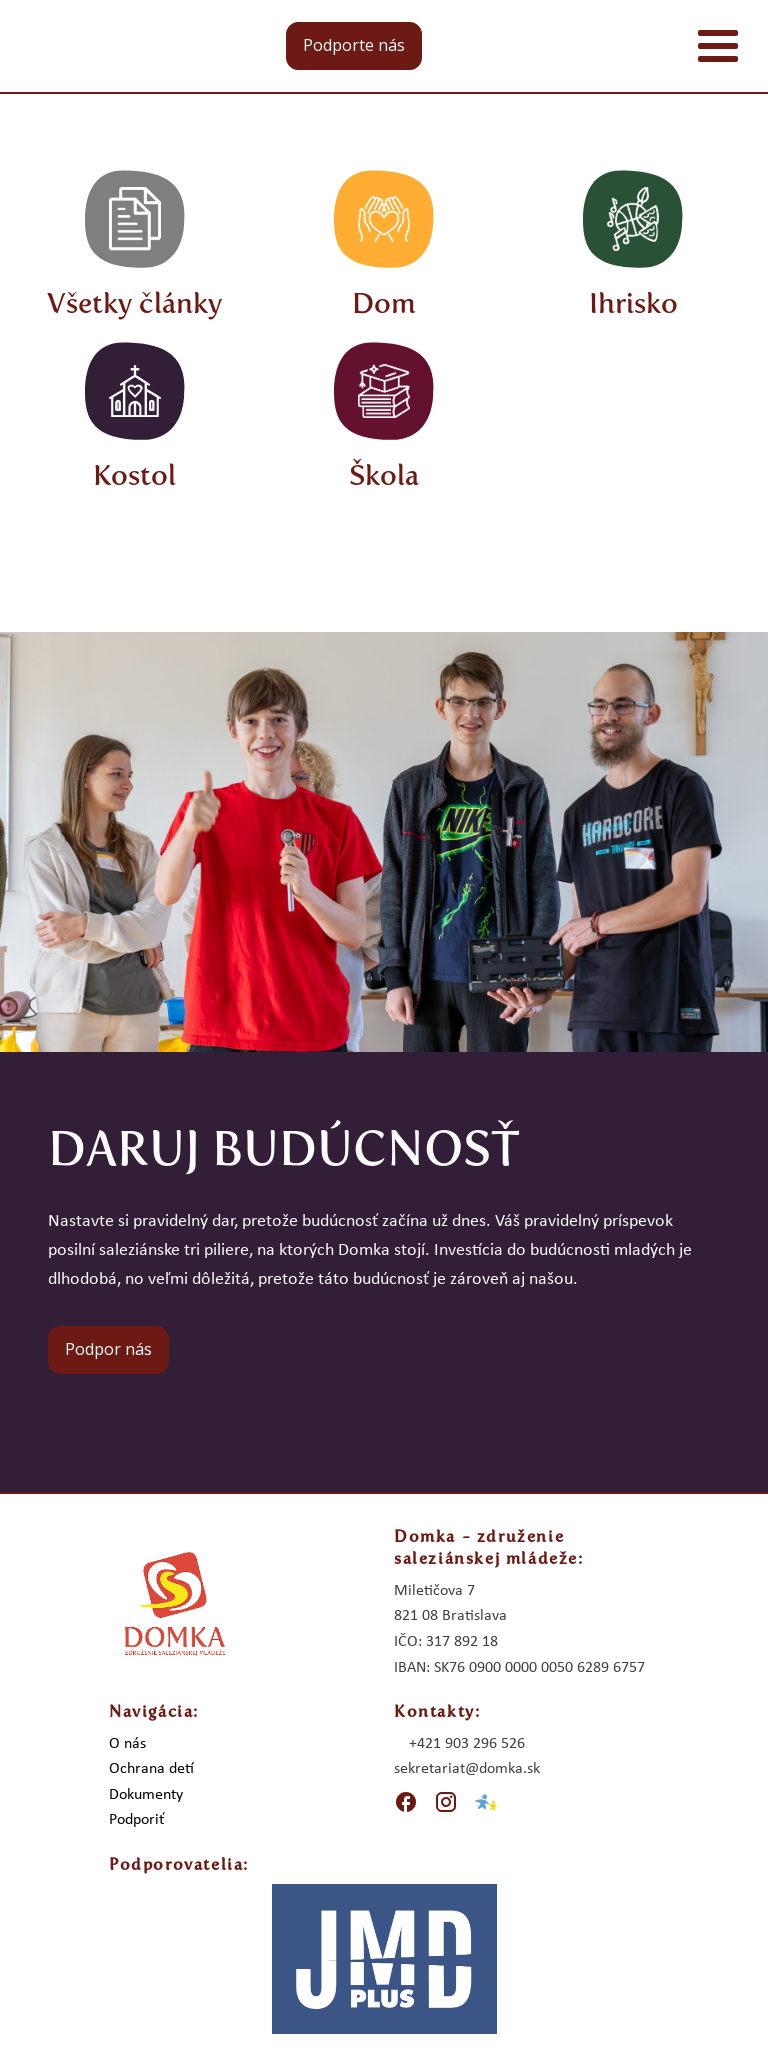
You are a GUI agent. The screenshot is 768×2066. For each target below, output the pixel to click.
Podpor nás (108, 1349)
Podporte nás (354, 45)
